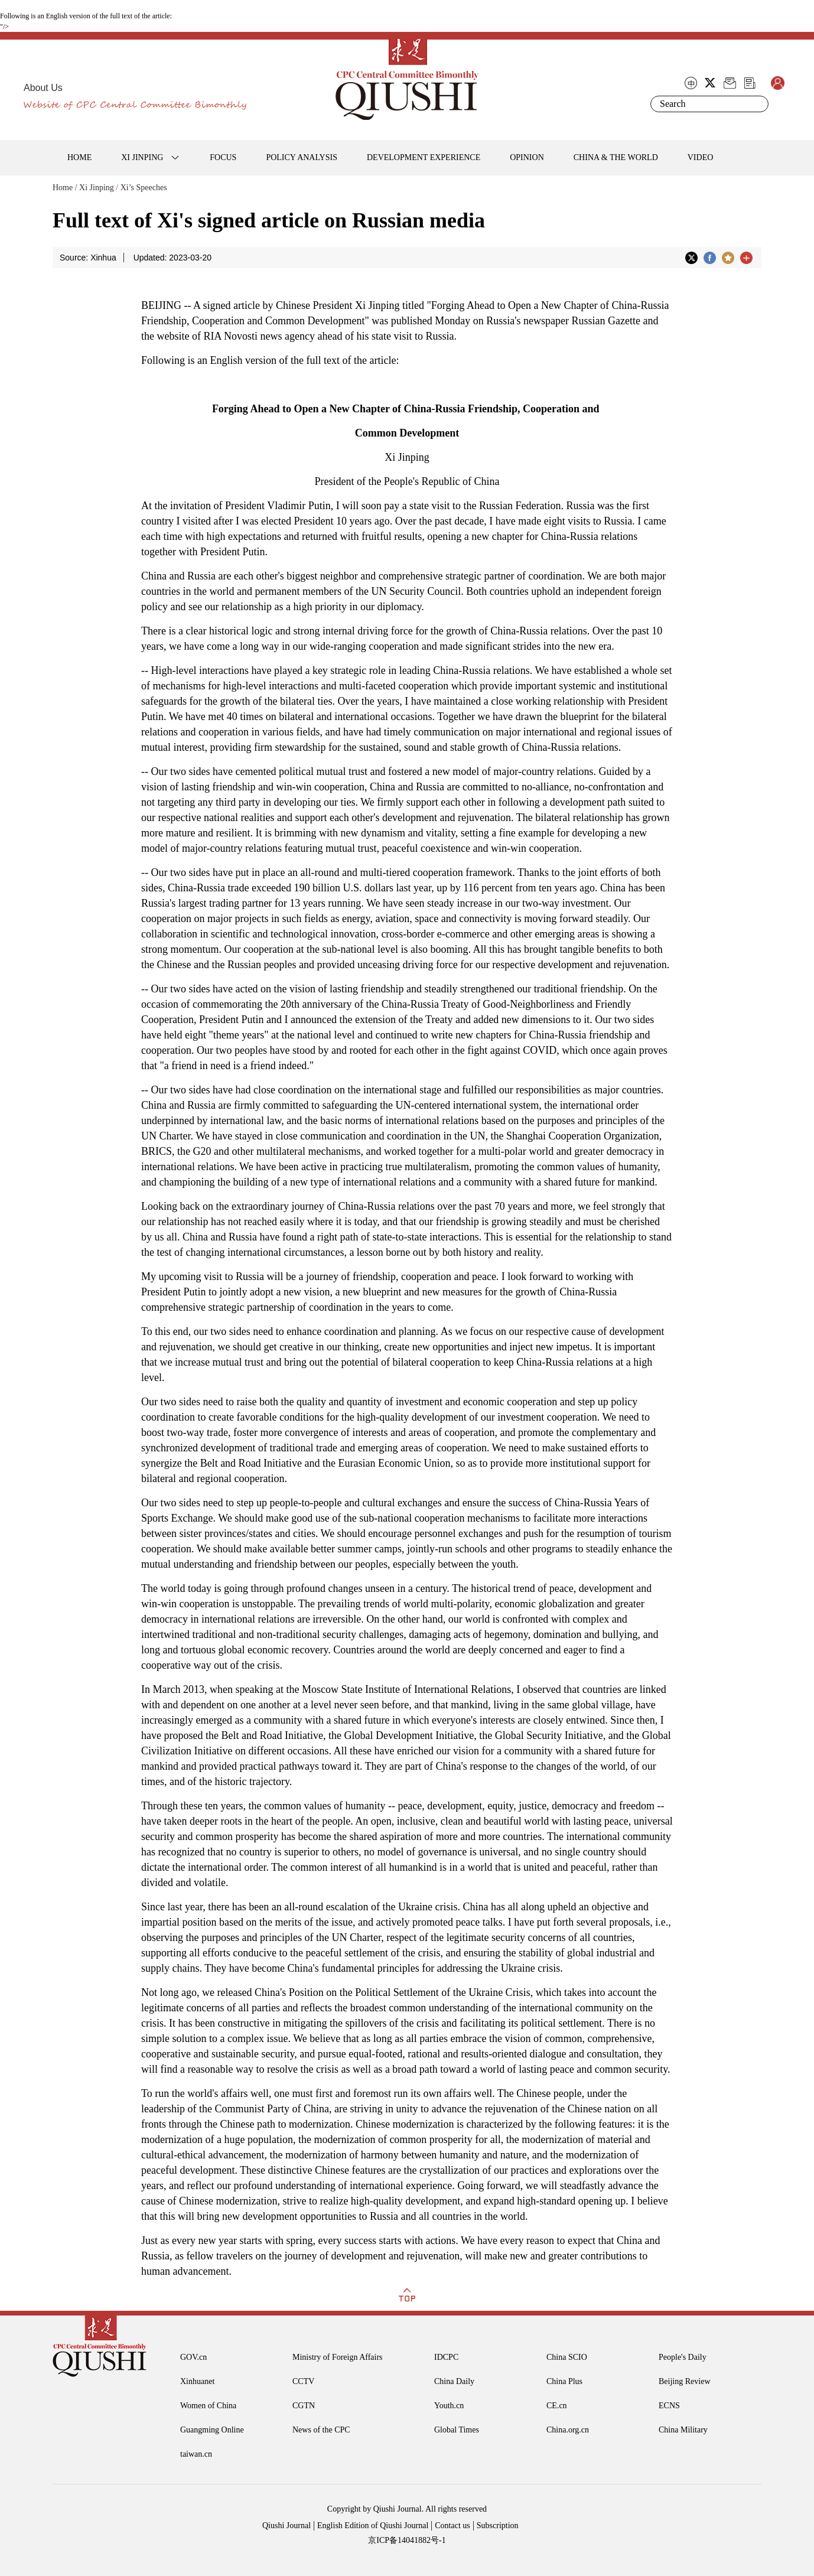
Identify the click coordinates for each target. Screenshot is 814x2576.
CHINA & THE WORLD (616, 157)
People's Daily (682, 2357)
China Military (683, 2429)
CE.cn (556, 2405)
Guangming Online (212, 2429)
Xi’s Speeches (144, 187)
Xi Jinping (96, 187)
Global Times (456, 2429)
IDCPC (446, 2357)
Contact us (452, 2525)
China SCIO (566, 2357)
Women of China (208, 2405)
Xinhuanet (197, 2381)
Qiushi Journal (286, 2525)
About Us (43, 88)
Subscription (498, 2525)
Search (757, 104)
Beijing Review (685, 2381)
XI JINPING (142, 157)
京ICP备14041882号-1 (406, 2540)
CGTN (303, 2405)
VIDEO (701, 157)
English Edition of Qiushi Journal (372, 2525)
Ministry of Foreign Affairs (337, 2357)
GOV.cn (193, 2357)
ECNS (669, 2405)
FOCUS (223, 157)
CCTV (303, 2381)
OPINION (527, 157)
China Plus (564, 2381)
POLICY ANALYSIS (301, 157)
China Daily (454, 2381)
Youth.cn (449, 2405)
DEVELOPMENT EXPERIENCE (423, 157)
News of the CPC (321, 2429)
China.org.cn (567, 2429)
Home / (65, 187)
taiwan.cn (196, 2454)
